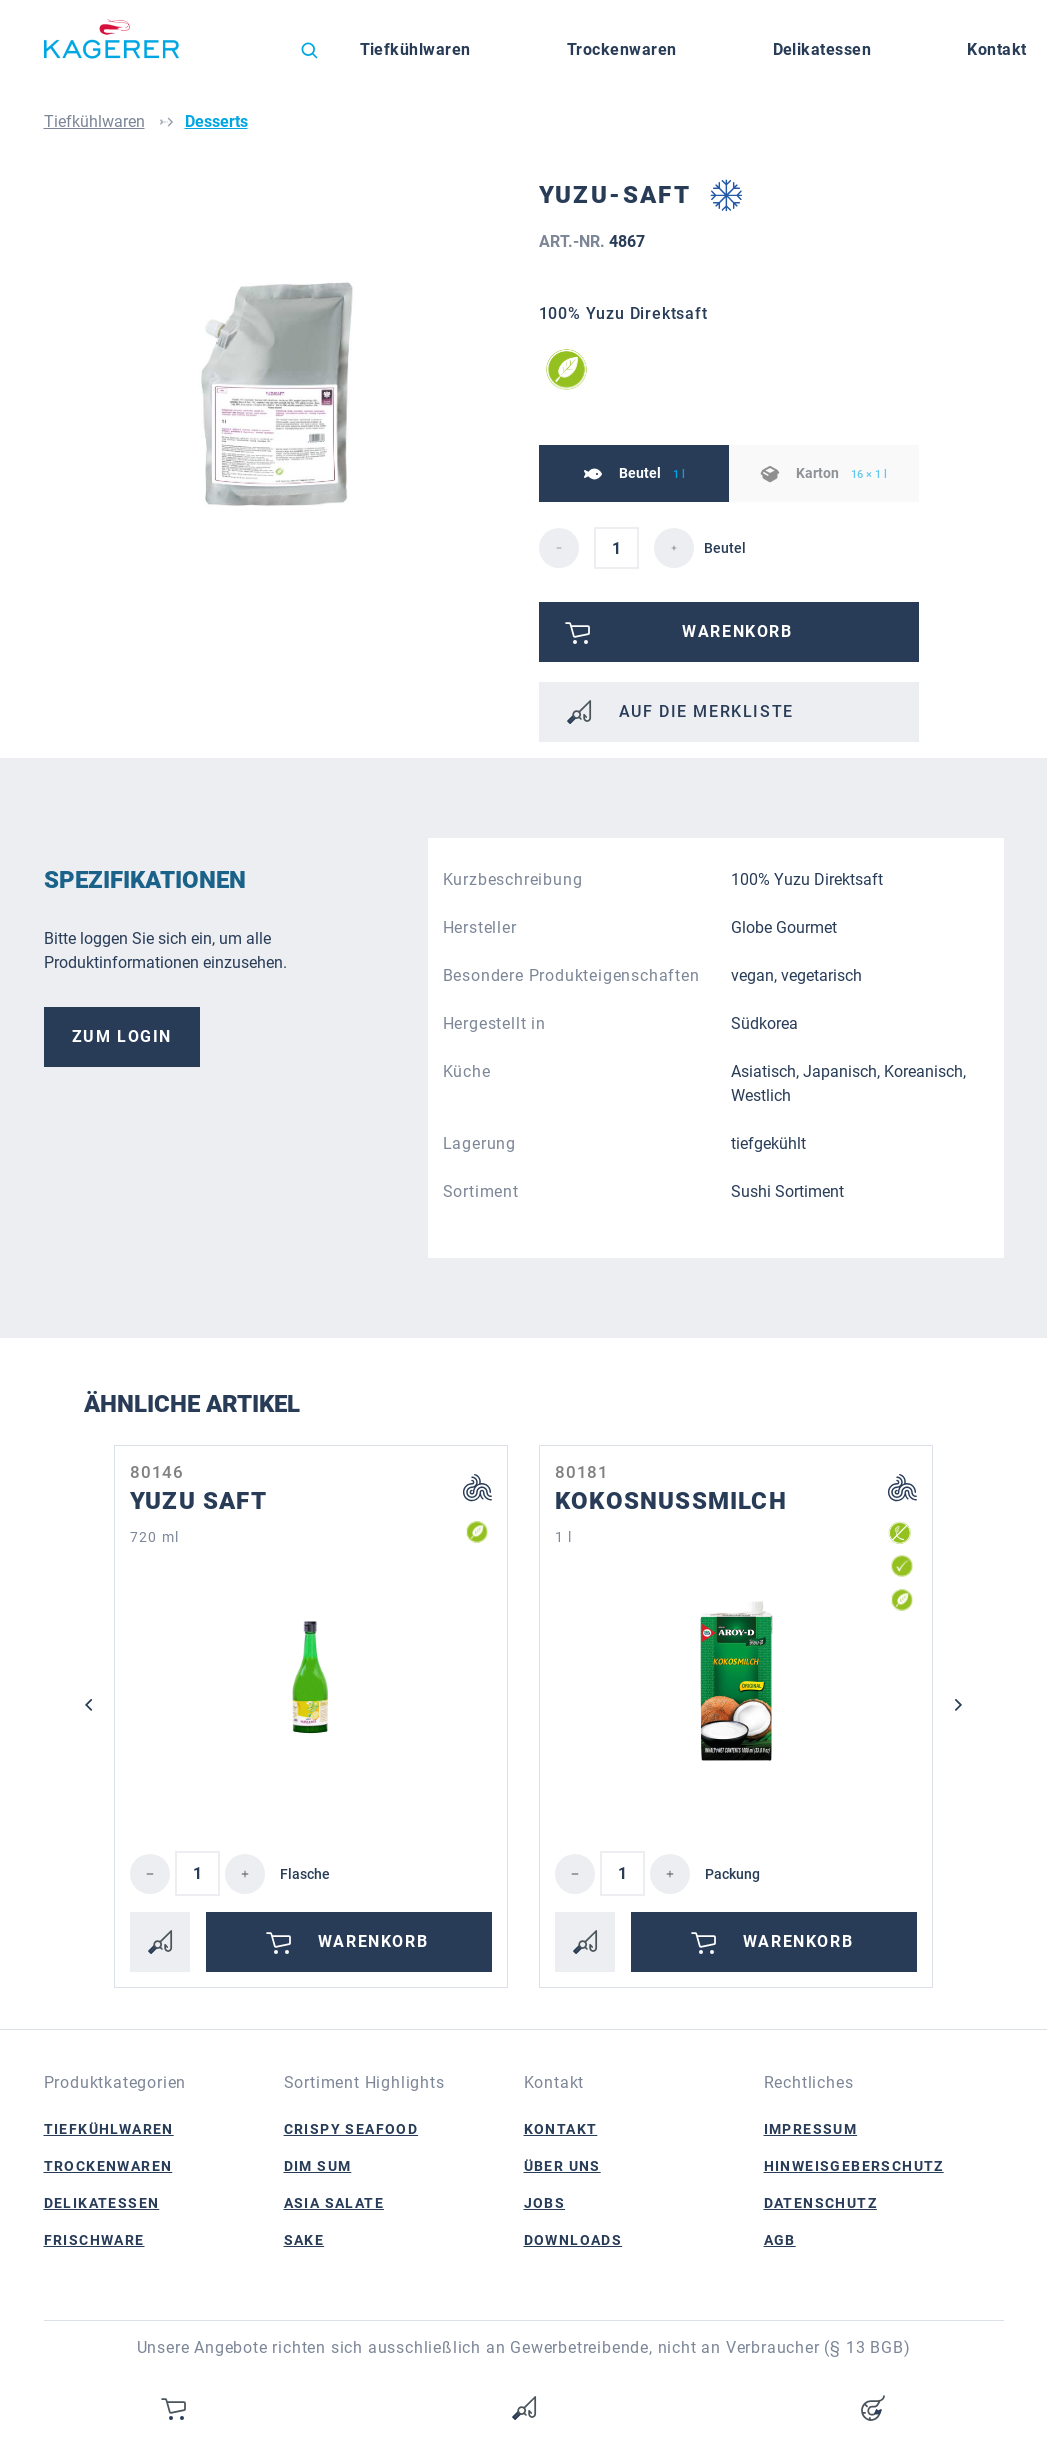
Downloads (573, 2240)
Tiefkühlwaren (109, 2129)
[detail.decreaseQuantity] (559, 548)
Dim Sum (318, 2166)
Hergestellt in (494, 1023)
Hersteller (480, 927)
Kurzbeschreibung (513, 879)
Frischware (94, 2240)
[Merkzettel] (524, 2408)
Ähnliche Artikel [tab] (192, 1404)
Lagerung (479, 1143)
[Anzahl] (197, 1873)
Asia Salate (334, 2203)
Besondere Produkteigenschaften (571, 975)
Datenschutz (820, 2203)
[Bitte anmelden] (729, 632)
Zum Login (122, 1036)
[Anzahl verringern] (150, 1874)
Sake (304, 2240)
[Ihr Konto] (873, 2408)
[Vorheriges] (89, 1705)
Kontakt (561, 2129)
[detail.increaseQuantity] (674, 548)
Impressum (811, 2129)
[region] (284, 395)
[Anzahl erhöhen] (245, 1874)
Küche (467, 1071)
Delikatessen (102, 2203)
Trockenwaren (108, 2166)
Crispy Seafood (351, 2129)
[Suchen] (309, 50)
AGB (780, 2240)
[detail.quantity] (616, 548)
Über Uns (562, 2166)
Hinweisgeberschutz (854, 2166)
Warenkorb (344, 1942)
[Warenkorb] (175, 2408)
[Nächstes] (959, 1705)
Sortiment (481, 1191)
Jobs (545, 2203)
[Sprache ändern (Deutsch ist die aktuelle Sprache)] (248, 55)
